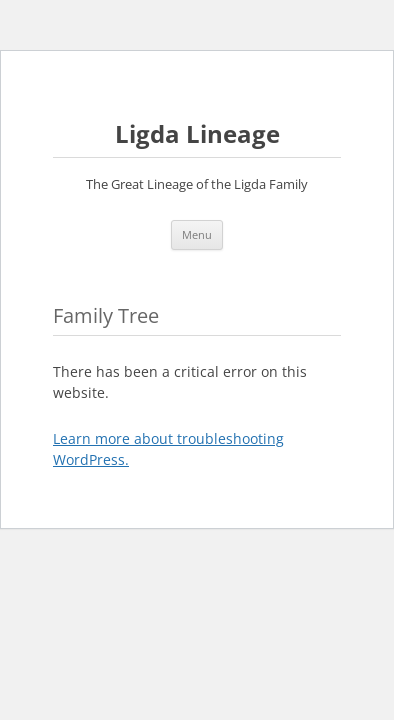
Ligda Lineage (197, 134)
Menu (197, 234)
